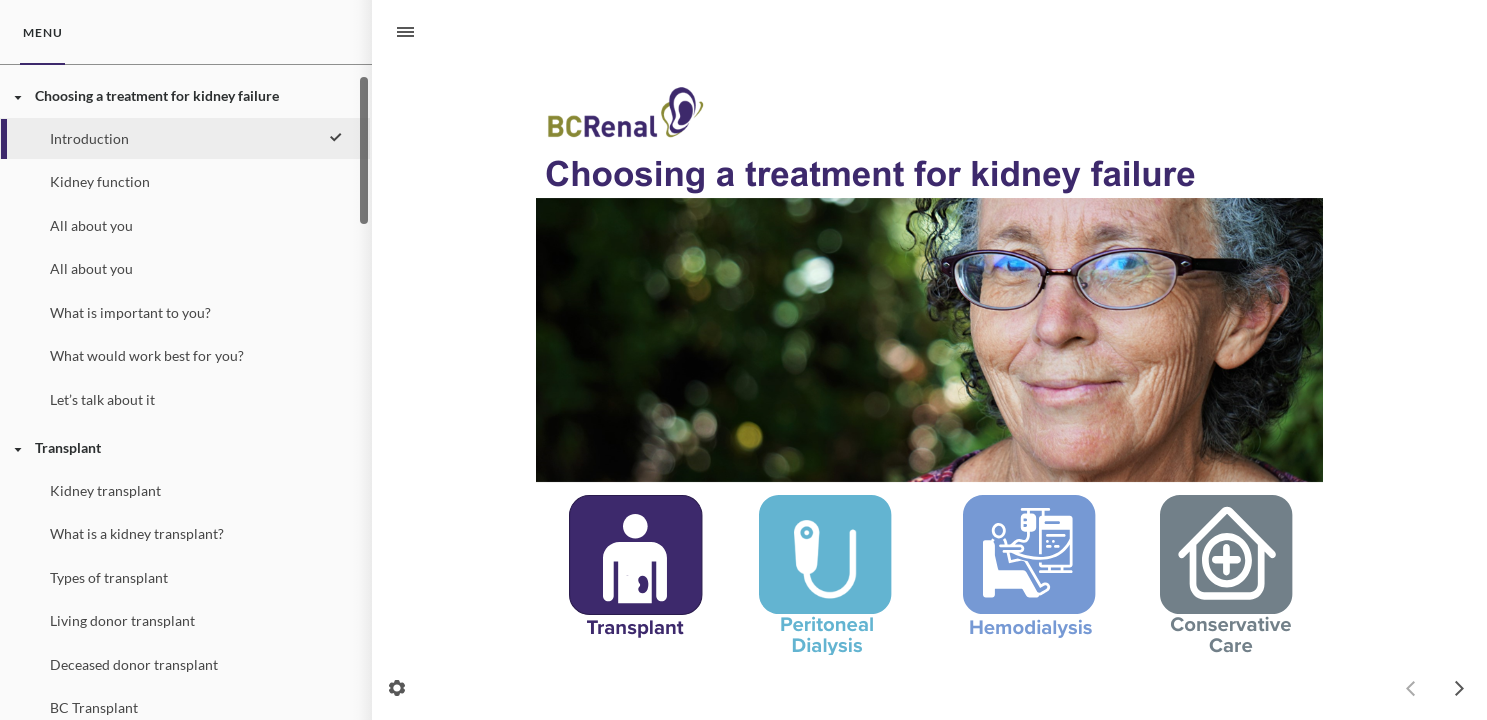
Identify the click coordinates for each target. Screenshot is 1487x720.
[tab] (42, 32)
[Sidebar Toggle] (397, 32)
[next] (1459, 688)
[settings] (397, 688)
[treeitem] (185, 247)
